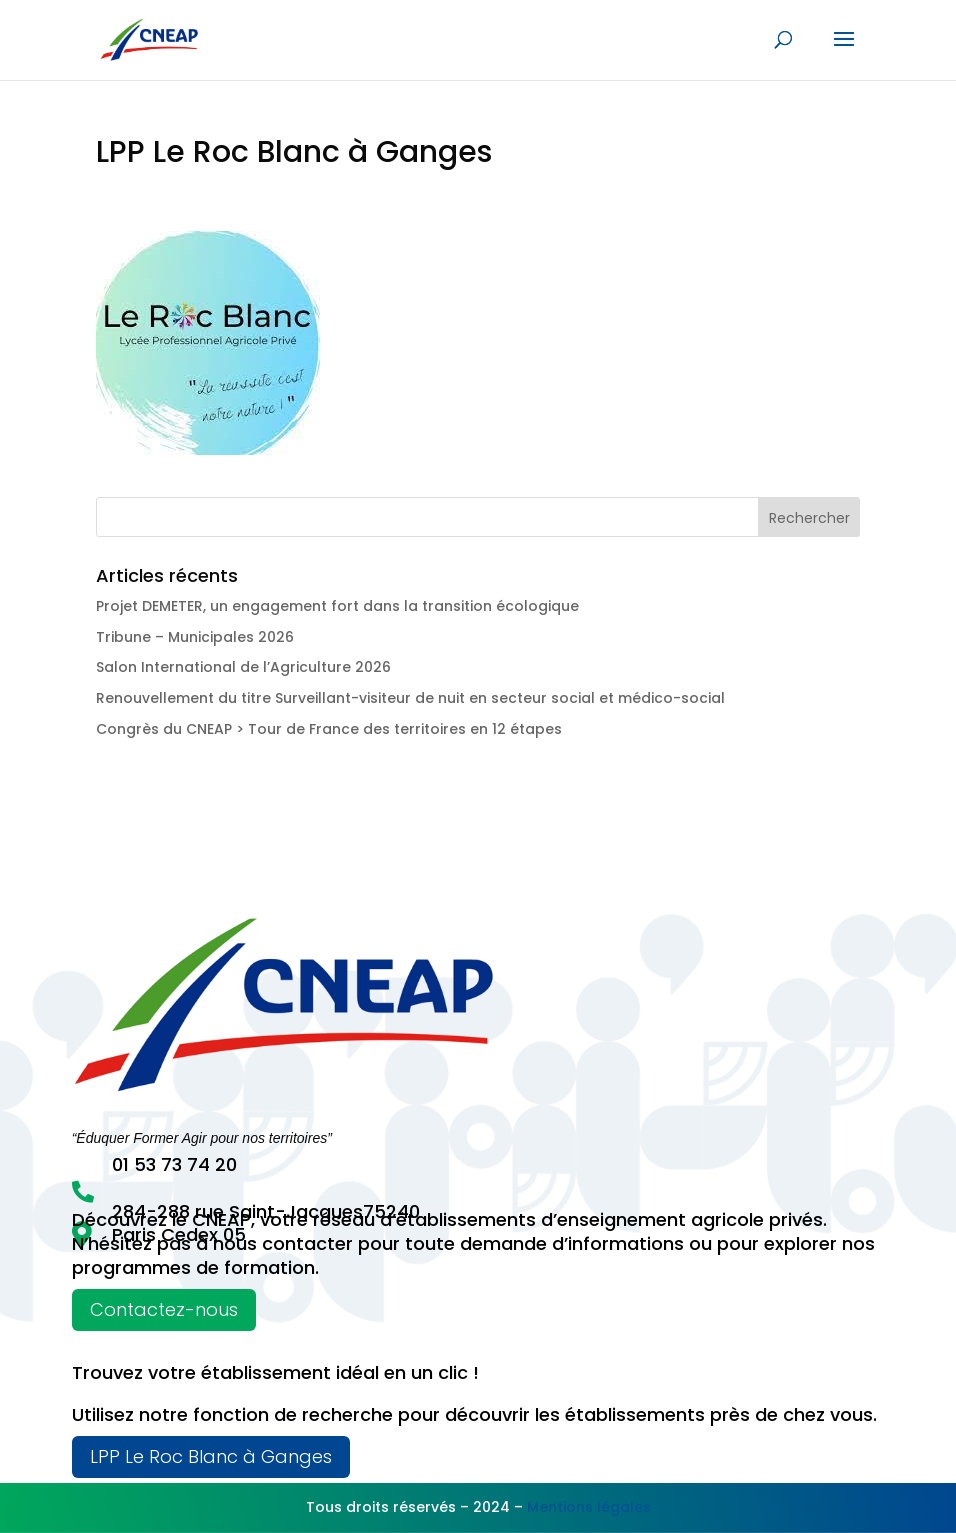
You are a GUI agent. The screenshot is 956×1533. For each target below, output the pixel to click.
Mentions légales (589, 1507)
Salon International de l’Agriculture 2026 (243, 667)
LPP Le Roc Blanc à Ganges (211, 1456)
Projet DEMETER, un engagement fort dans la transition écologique (337, 606)
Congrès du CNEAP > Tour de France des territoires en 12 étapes (329, 729)
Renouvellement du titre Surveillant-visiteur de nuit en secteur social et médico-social (410, 698)
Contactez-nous (164, 1309)
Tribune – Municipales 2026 (195, 637)
